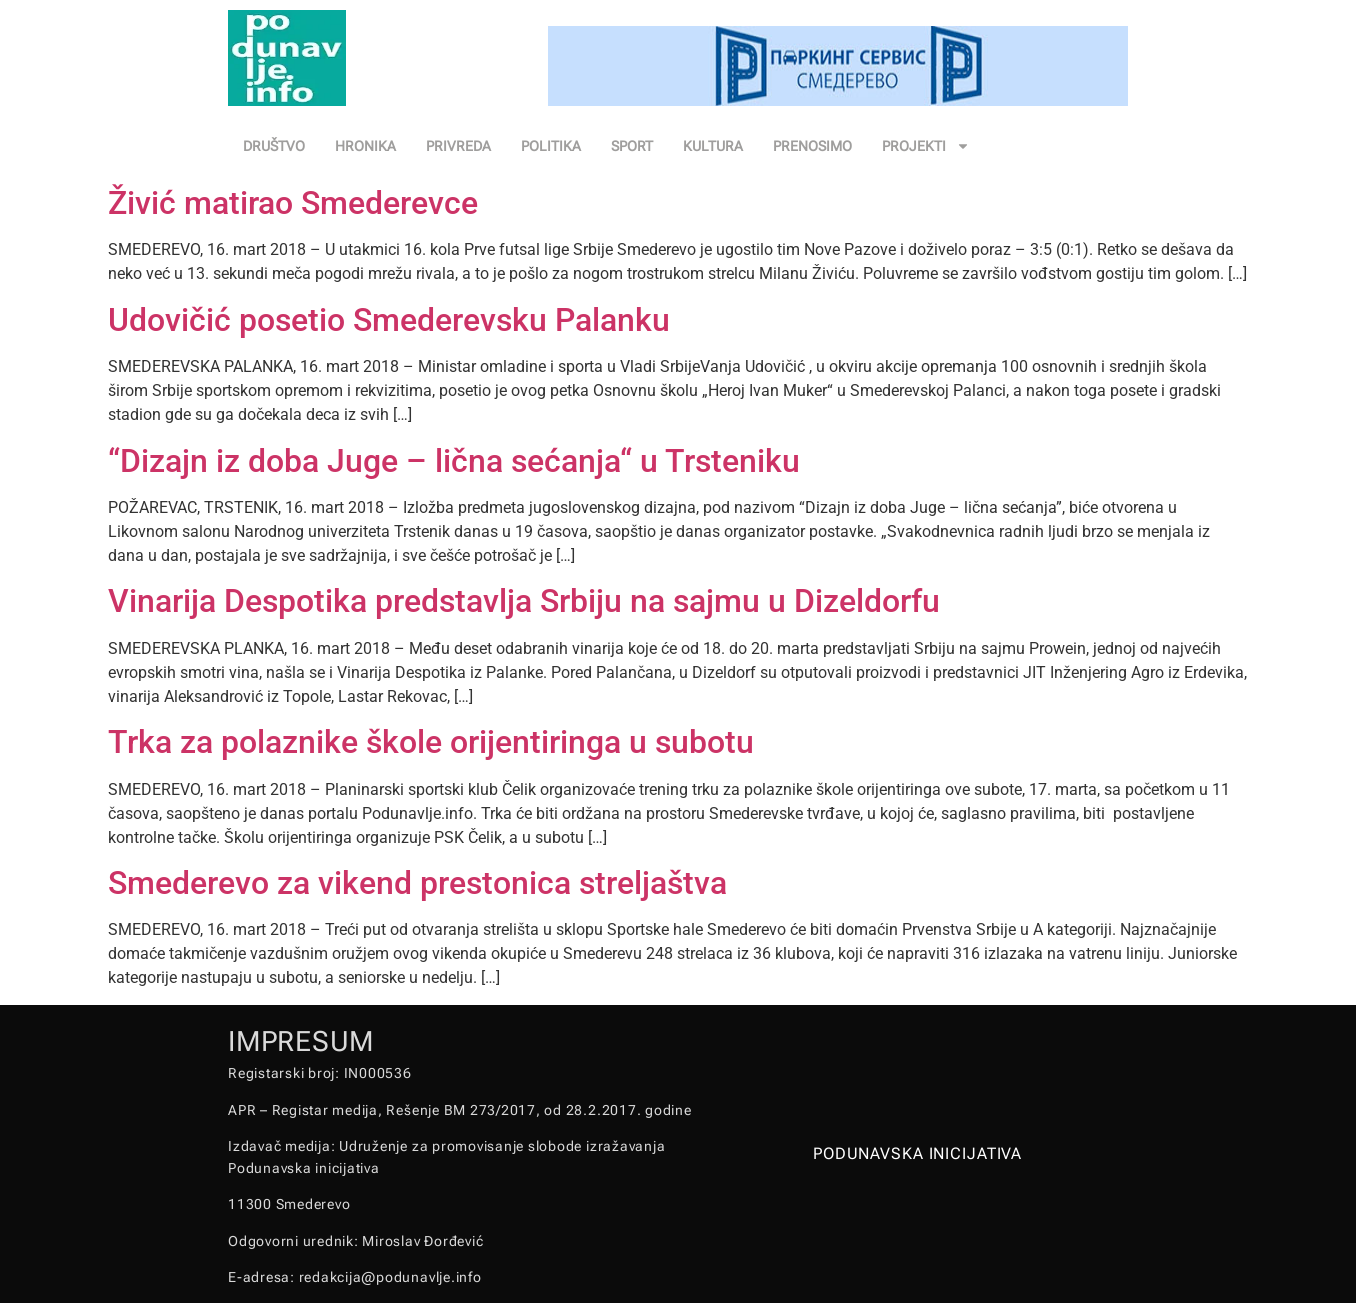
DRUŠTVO (274, 146)
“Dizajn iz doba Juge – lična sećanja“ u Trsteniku (454, 461)
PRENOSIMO (812, 146)
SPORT (632, 146)
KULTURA (713, 146)
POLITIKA (551, 146)
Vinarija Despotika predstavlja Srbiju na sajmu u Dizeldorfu (524, 601)
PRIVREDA (458, 146)
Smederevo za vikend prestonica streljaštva (417, 883)
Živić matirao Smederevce (293, 203)
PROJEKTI (926, 146)
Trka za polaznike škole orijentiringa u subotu (431, 742)
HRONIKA (365, 146)
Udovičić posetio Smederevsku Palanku (389, 320)
